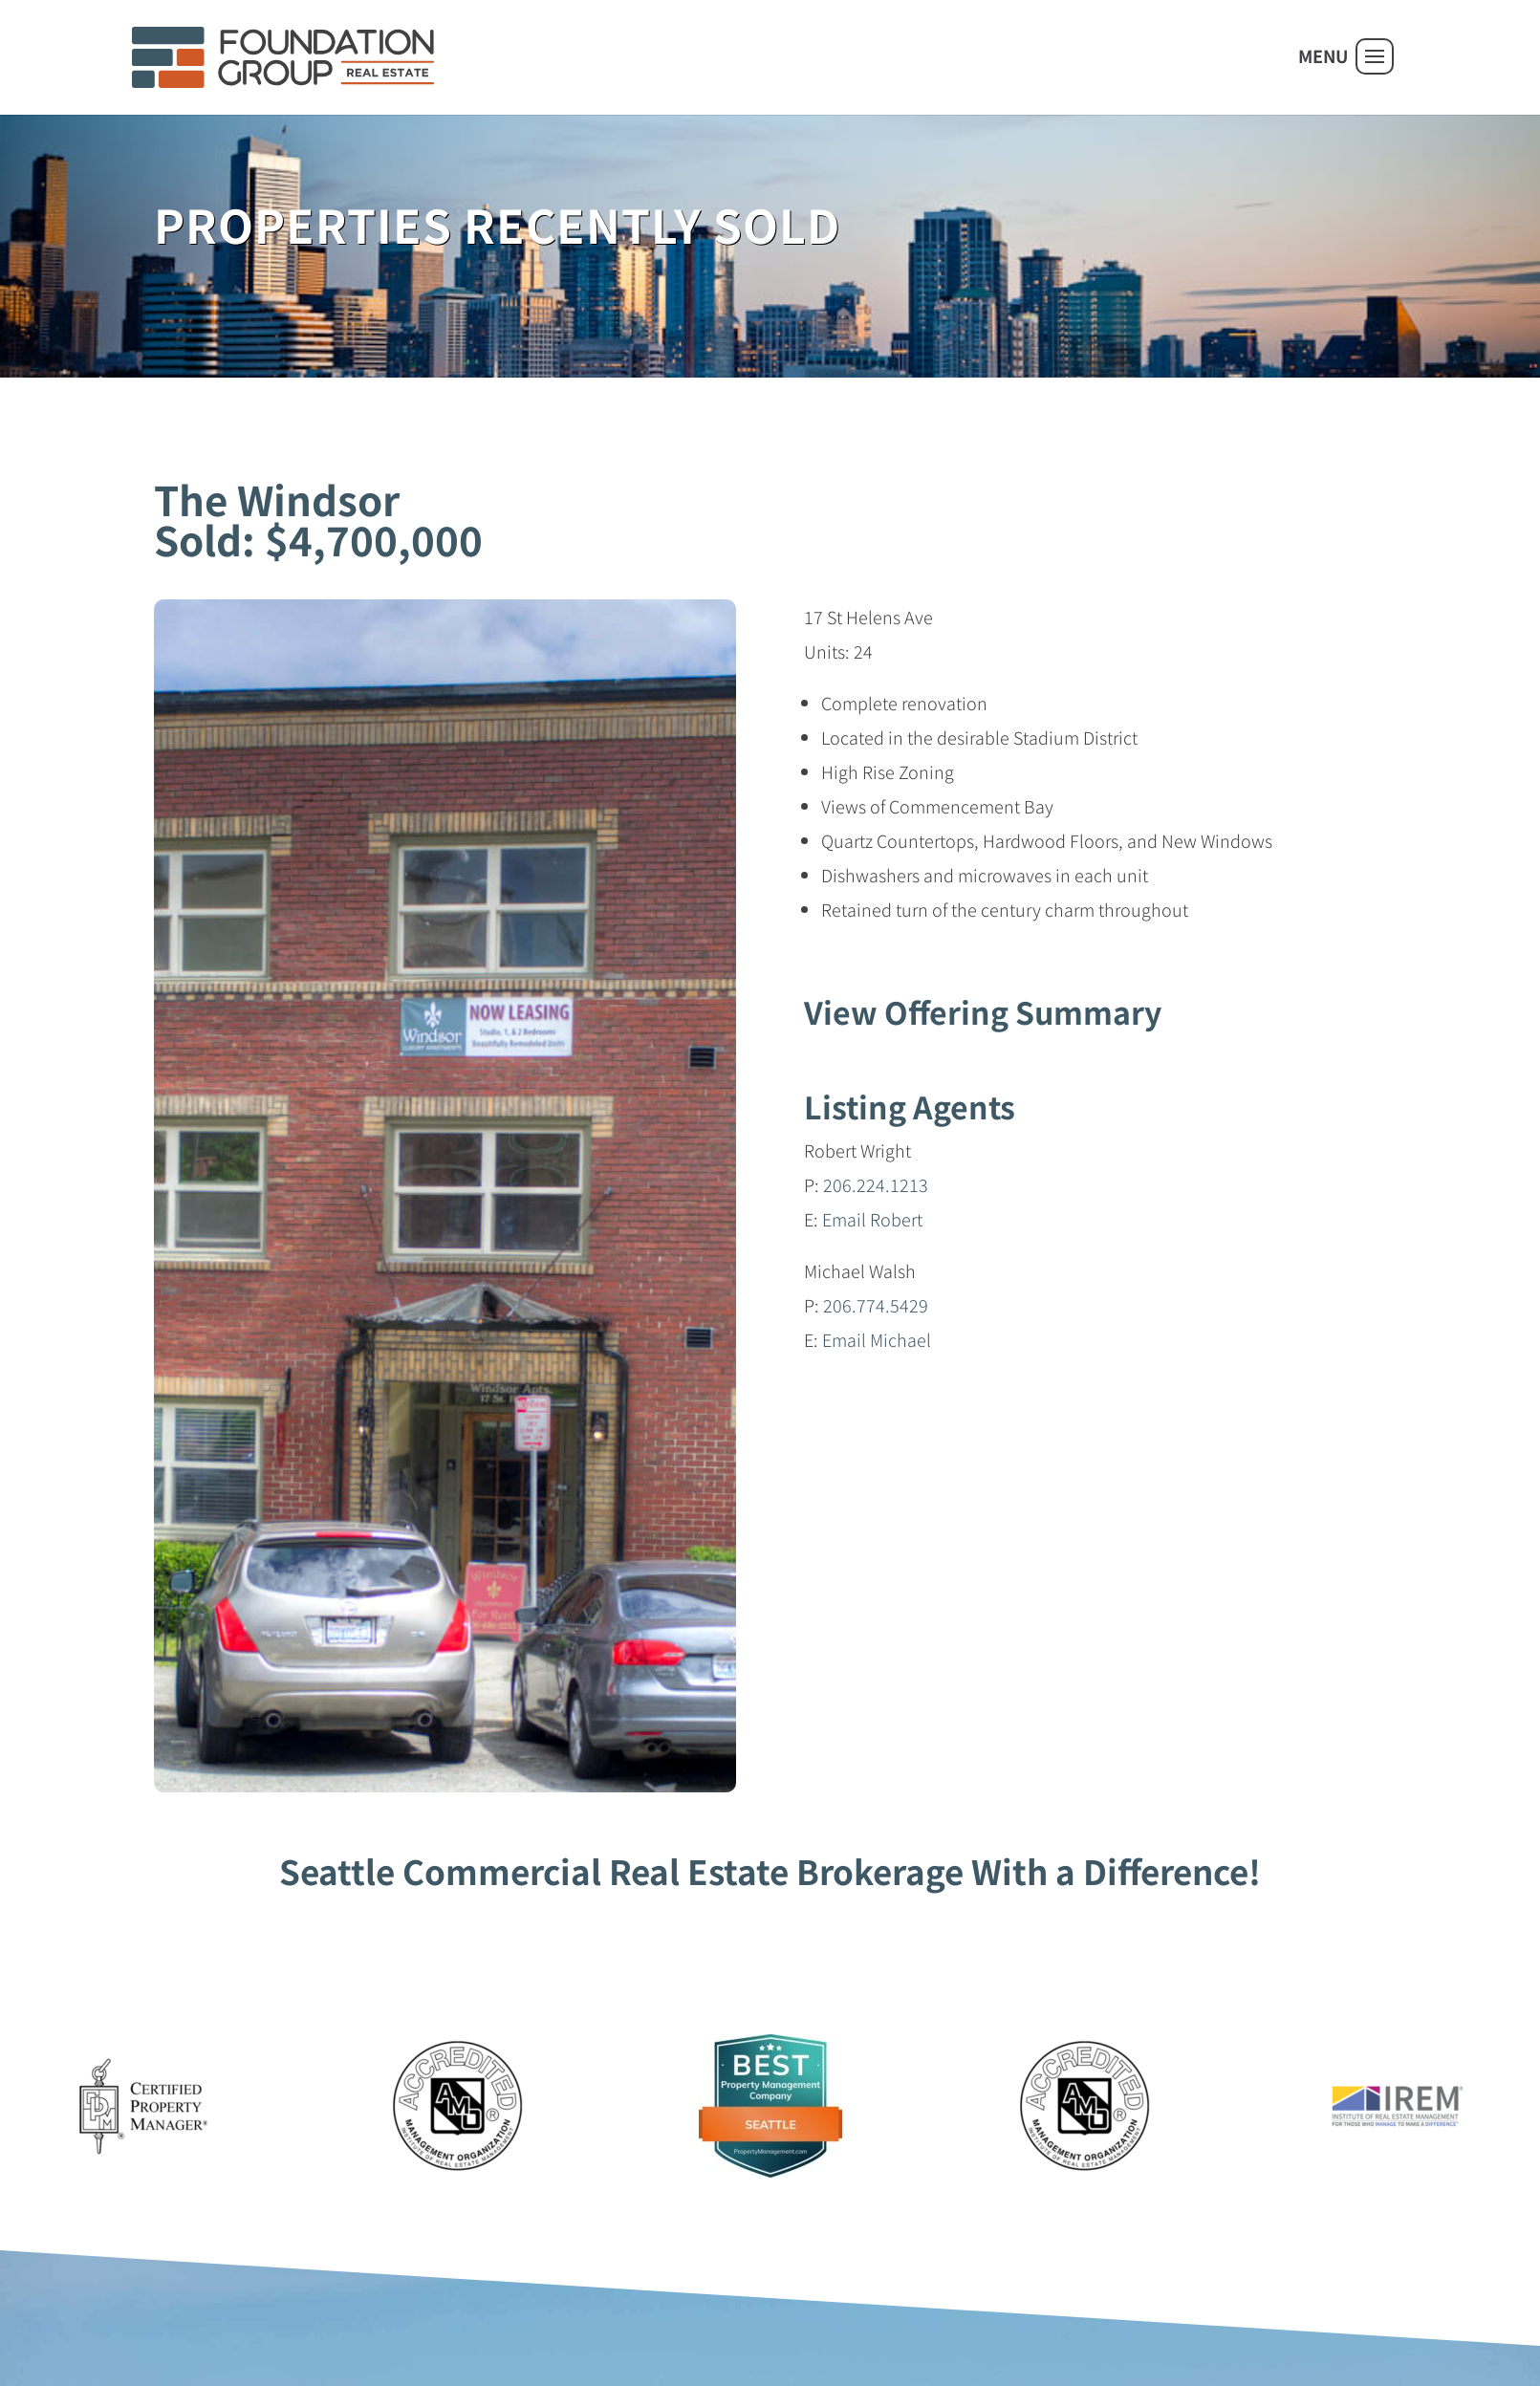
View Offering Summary (982, 1011)
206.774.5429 (875, 1304)
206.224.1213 (875, 1184)
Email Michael (876, 1339)
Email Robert (872, 1218)
